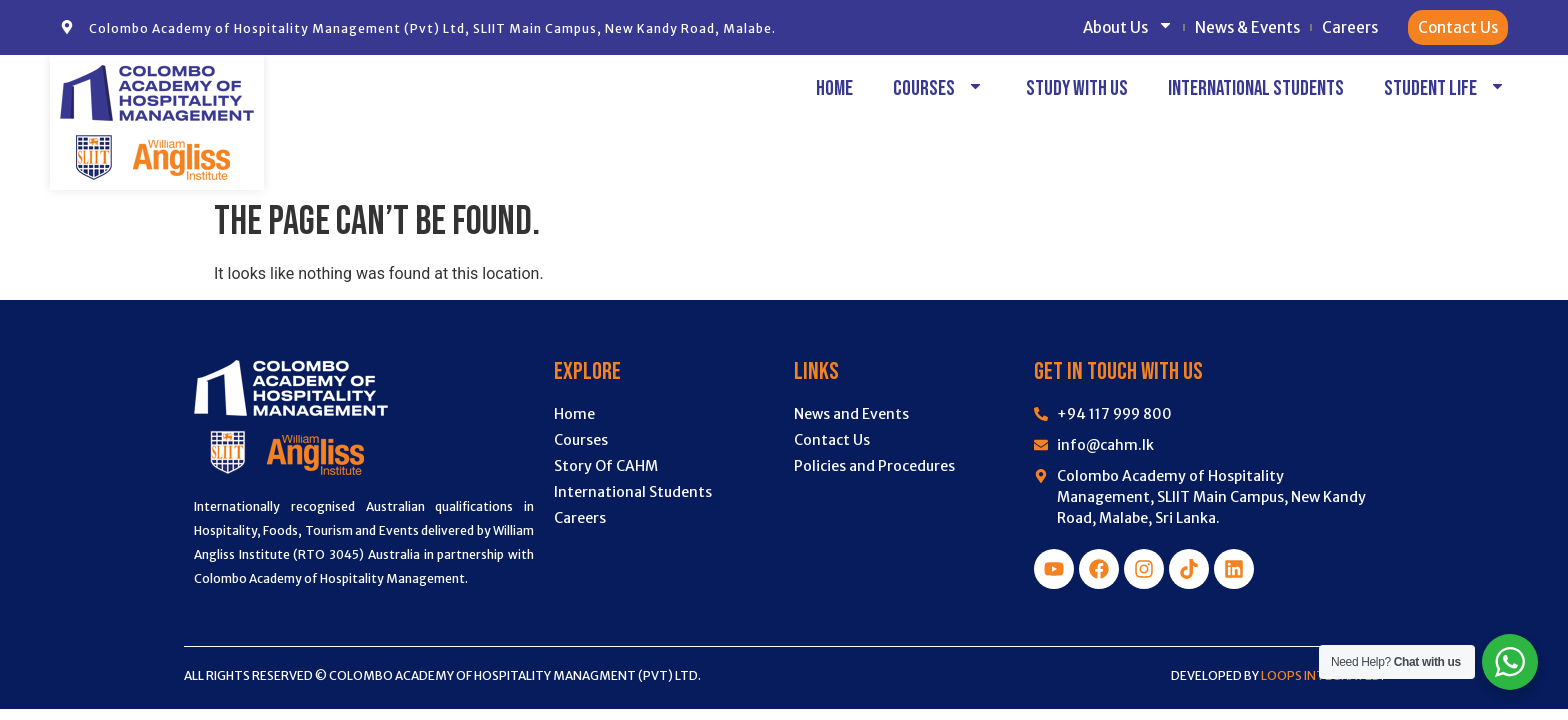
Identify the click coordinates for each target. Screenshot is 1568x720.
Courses (939, 88)
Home (834, 88)
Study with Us (1077, 88)
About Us (1128, 27)
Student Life (1446, 88)
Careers (1350, 27)
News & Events (1247, 27)
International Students (1256, 88)
